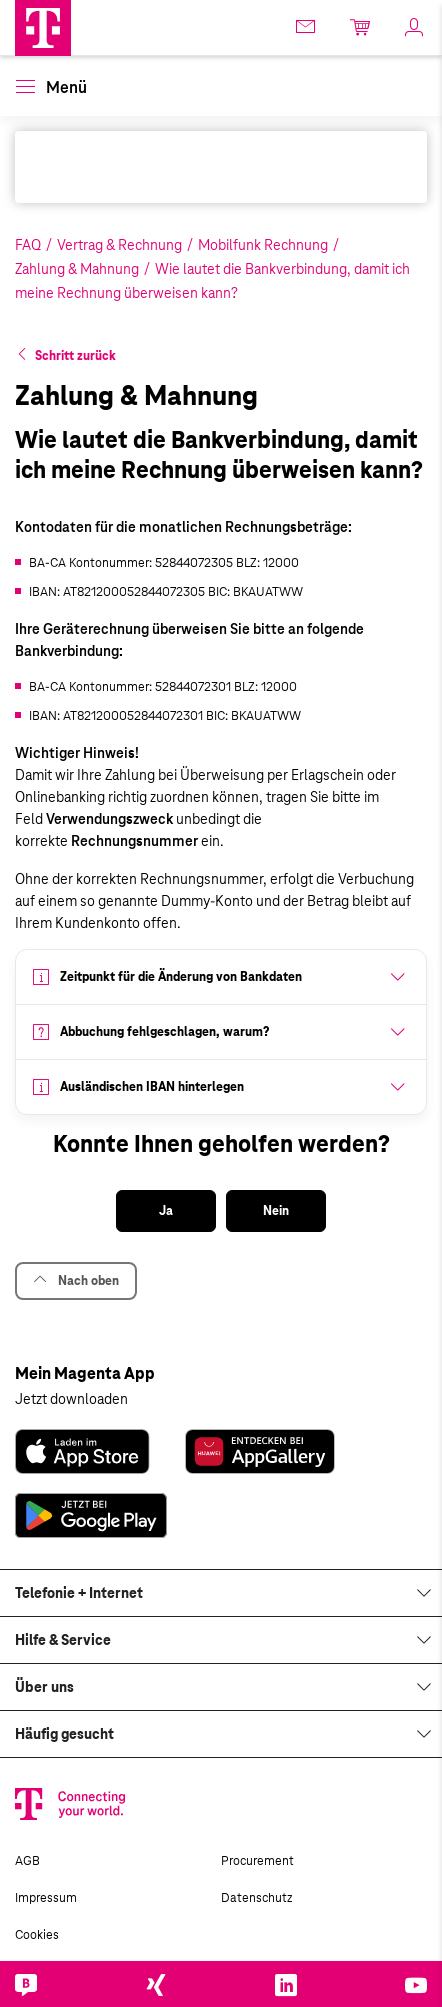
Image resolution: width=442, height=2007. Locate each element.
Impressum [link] (46, 1898)
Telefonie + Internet (79, 1593)
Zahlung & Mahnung (77, 269)
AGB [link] (27, 1861)
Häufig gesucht (64, 1734)
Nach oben (76, 1280)
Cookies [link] (37, 1935)
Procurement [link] (257, 1861)
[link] (82, 1451)
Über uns (44, 1687)
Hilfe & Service (63, 1640)
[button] (43, 28)
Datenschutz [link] (256, 1898)
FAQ (28, 245)
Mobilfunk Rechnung (263, 245)
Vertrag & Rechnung (119, 245)
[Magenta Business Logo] (43, 28)
